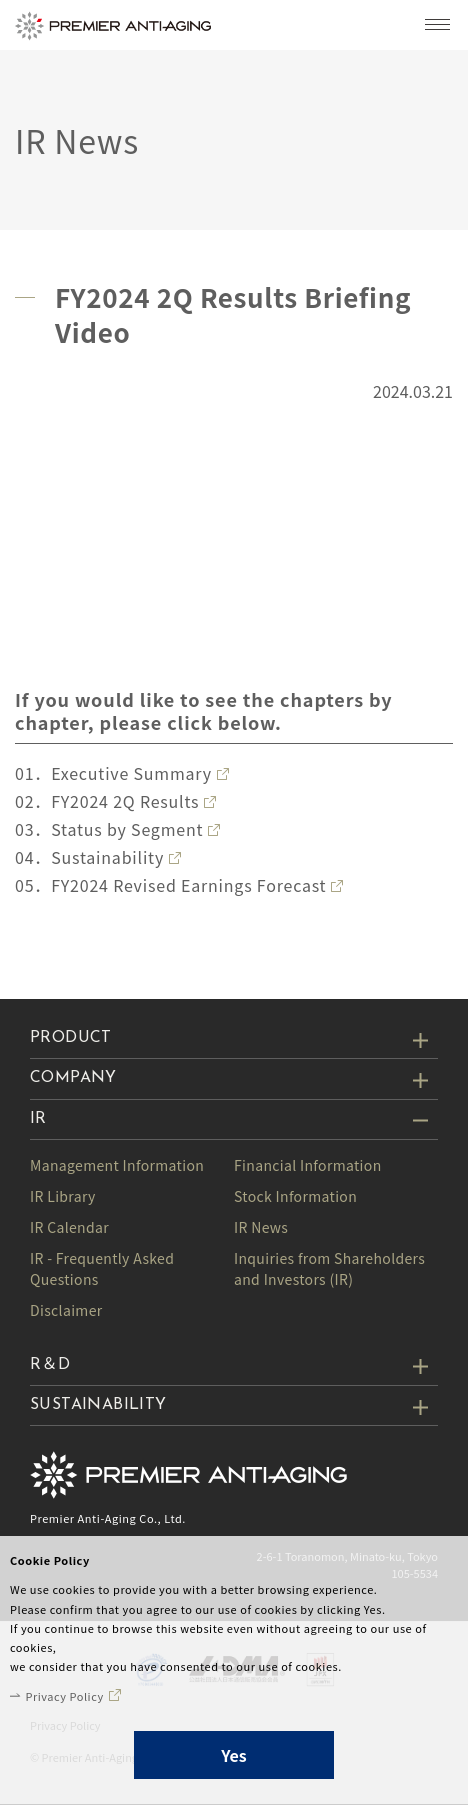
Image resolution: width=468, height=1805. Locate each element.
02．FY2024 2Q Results (107, 801)
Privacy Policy (64, 1696)
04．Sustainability (89, 857)
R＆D (50, 1365)
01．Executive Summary (113, 773)
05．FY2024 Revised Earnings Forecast (170, 885)
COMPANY (73, 1078)
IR (38, 1119)
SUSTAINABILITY (98, 1405)
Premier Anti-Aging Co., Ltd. (108, 1518)
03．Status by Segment (109, 829)
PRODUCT (71, 1038)
